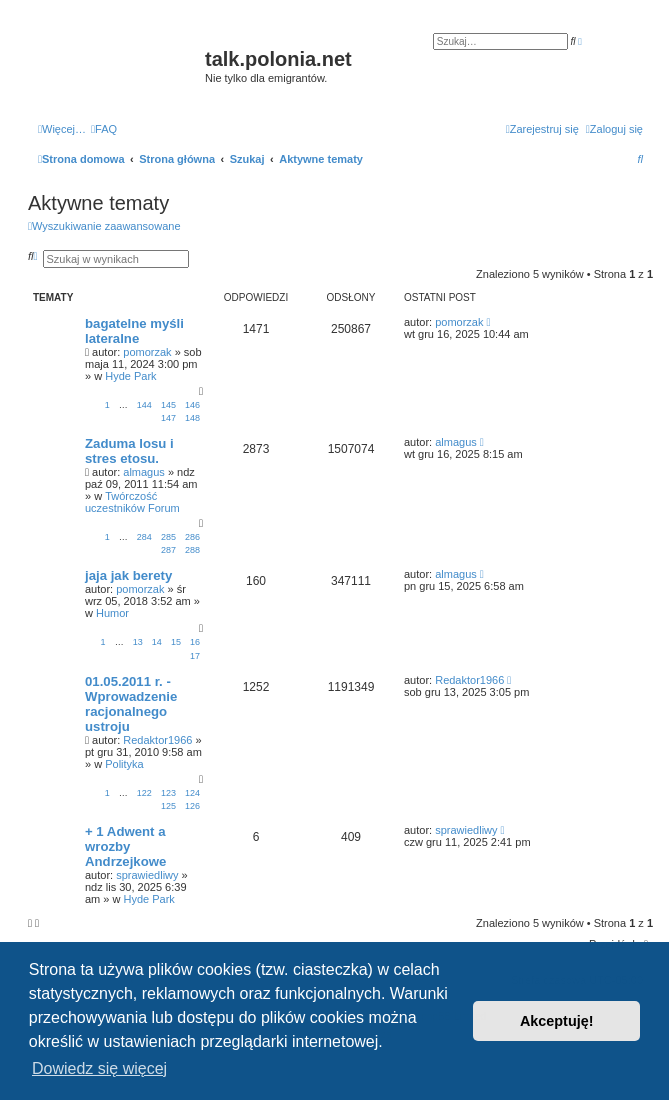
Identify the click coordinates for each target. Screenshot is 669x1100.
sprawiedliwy (147, 875)
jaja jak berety (128, 575)
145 (168, 405)
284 (144, 537)
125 (168, 806)
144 (144, 405)
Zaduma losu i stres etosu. (129, 451)
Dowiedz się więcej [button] (99, 1068)
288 (192, 550)
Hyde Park (130, 376)
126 (192, 806)
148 (192, 418)
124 (192, 793)
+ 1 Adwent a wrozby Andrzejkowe (125, 846)
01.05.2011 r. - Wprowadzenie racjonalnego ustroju (131, 704)
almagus (144, 472)
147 (168, 418)
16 (195, 642)
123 (168, 793)
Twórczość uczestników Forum (132, 502)
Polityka (124, 764)
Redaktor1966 (157, 740)
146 (192, 405)
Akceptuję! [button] (557, 1021)
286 (192, 537)
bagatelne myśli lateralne (134, 331)
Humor (112, 613)
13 (138, 642)
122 (144, 793)
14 (157, 642)
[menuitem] (104, 129)
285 (168, 537)
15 (176, 642)
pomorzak (147, 352)
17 (195, 656)
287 (168, 550)
